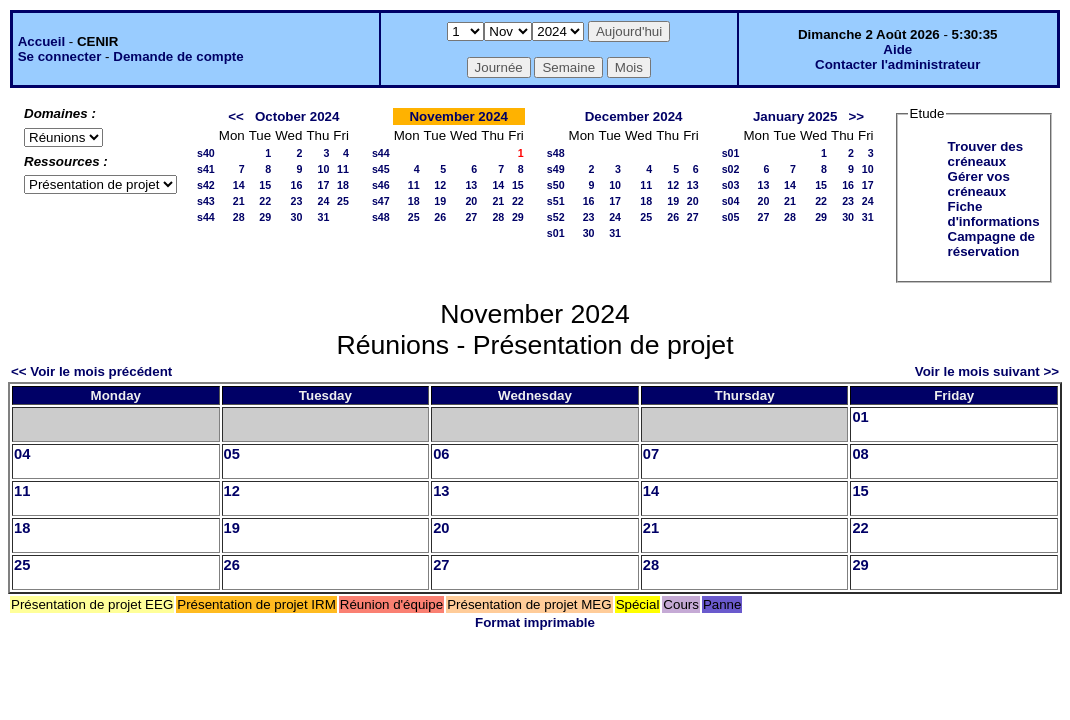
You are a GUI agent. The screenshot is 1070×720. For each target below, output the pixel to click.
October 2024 (297, 116)
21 (239, 201)
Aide (897, 49)
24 (323, 201)
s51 (556, 201)
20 (471, 201)
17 (323, 185)
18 (343, 185)
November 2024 (458, 116)
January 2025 (795, 116)
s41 (206, 169)
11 (343, 169)
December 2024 (634, 116)
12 (440, 185)
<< (236, 116)
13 (471, 185)
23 (297, 201)
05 (232, 454)
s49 (556, 169)
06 (441, 454)
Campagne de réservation (991, 244)
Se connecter (60, 56)
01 (860, 417)
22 (265, 201)
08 (860, 454)
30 (297, 217)
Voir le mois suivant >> (987, 371)
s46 (381, 185)
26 (440, 217)
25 (343, 201)
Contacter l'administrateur (897, 64)
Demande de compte (178, 56)
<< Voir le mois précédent (91, 371)
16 (297, 185)
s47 (381, 201)
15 (265, 185)
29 (265, 217)
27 (471, 217)
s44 (206, 217)
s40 (206, 153)
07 (651, 454)
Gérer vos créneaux (979, 184)
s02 (731, 169)
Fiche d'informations (994, 214)
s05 (731, 217)
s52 (556, 217)
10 (323, 169)
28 (239, 217)
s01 (556, 233)
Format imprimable (535, 622)
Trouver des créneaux (986, 154)
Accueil (41, 41)
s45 (381, 169)
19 (440, 201)
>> (857, 116)
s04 (731, 201)
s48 (381, 217)
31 (323, 217)
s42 (206, 185)
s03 (731, 185)
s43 (206, 201)
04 (22, 454)
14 (239, 185)
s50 (556, 185)
